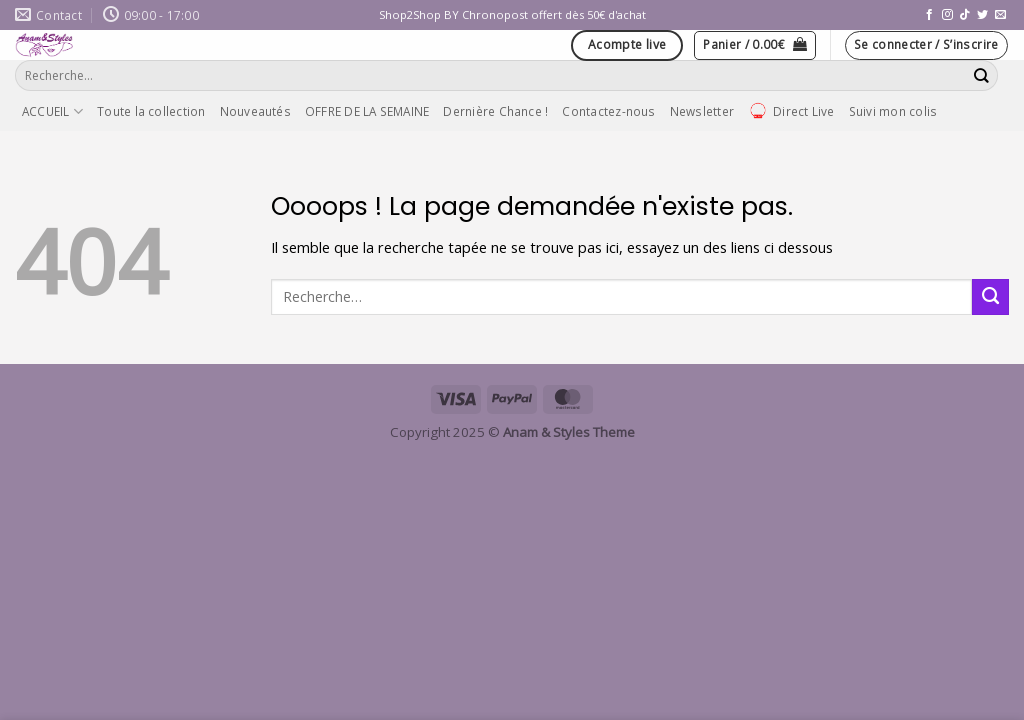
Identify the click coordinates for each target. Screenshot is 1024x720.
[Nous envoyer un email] (1000, 15)
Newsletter (702, 111)
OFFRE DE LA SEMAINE (367, 111)
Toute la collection (151, 111)
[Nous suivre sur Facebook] (929, 15)
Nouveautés (255, 111)
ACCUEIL (52, 111)
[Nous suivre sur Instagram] (947, 15)
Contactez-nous (608, 111)
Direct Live (791, 111)
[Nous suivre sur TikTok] (964, 15)
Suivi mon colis (893, 111)
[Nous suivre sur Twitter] (982, 15)
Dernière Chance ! (495, 111)
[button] (755, 45)
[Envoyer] (982, 75)
